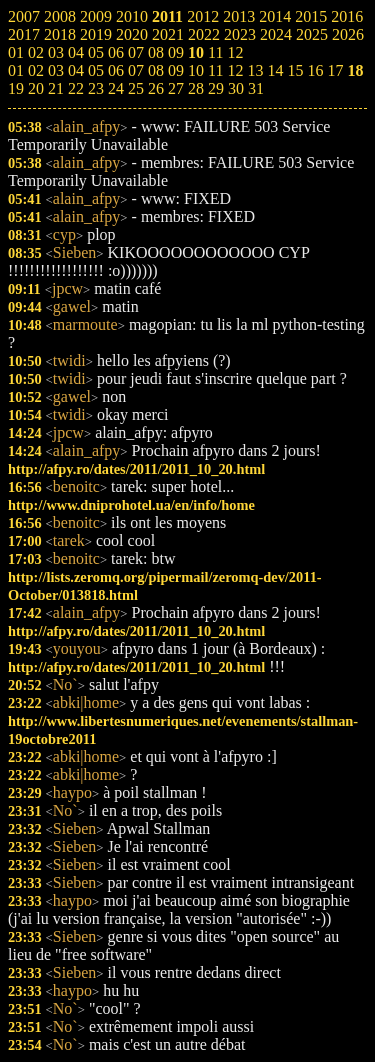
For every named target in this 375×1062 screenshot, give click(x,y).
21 (56, 88)
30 (236, 88)
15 (295, 70)
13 (255, 70)
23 (96, 88)
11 (215, 70)
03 (56, 70)
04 (76, 70)
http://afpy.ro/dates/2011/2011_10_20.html (136, 469)
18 (355, 70)
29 (216, 88)
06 (116, 70)
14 (275, 70)
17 (335, 70)
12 (235, 70)
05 (96, 70)
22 (76, 88)
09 (176, 70)
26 (156, 88)
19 (16, 88)
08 (156, 70)
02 (36, 70)
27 (176, 88)
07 (136, 70)
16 (315, 70)
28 (196, 88)
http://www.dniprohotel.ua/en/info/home (131, 505)
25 (136, 88)
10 (196, 70)
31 (256, 88)
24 (116, 88)
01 (16, 70)
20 (36, 88)
